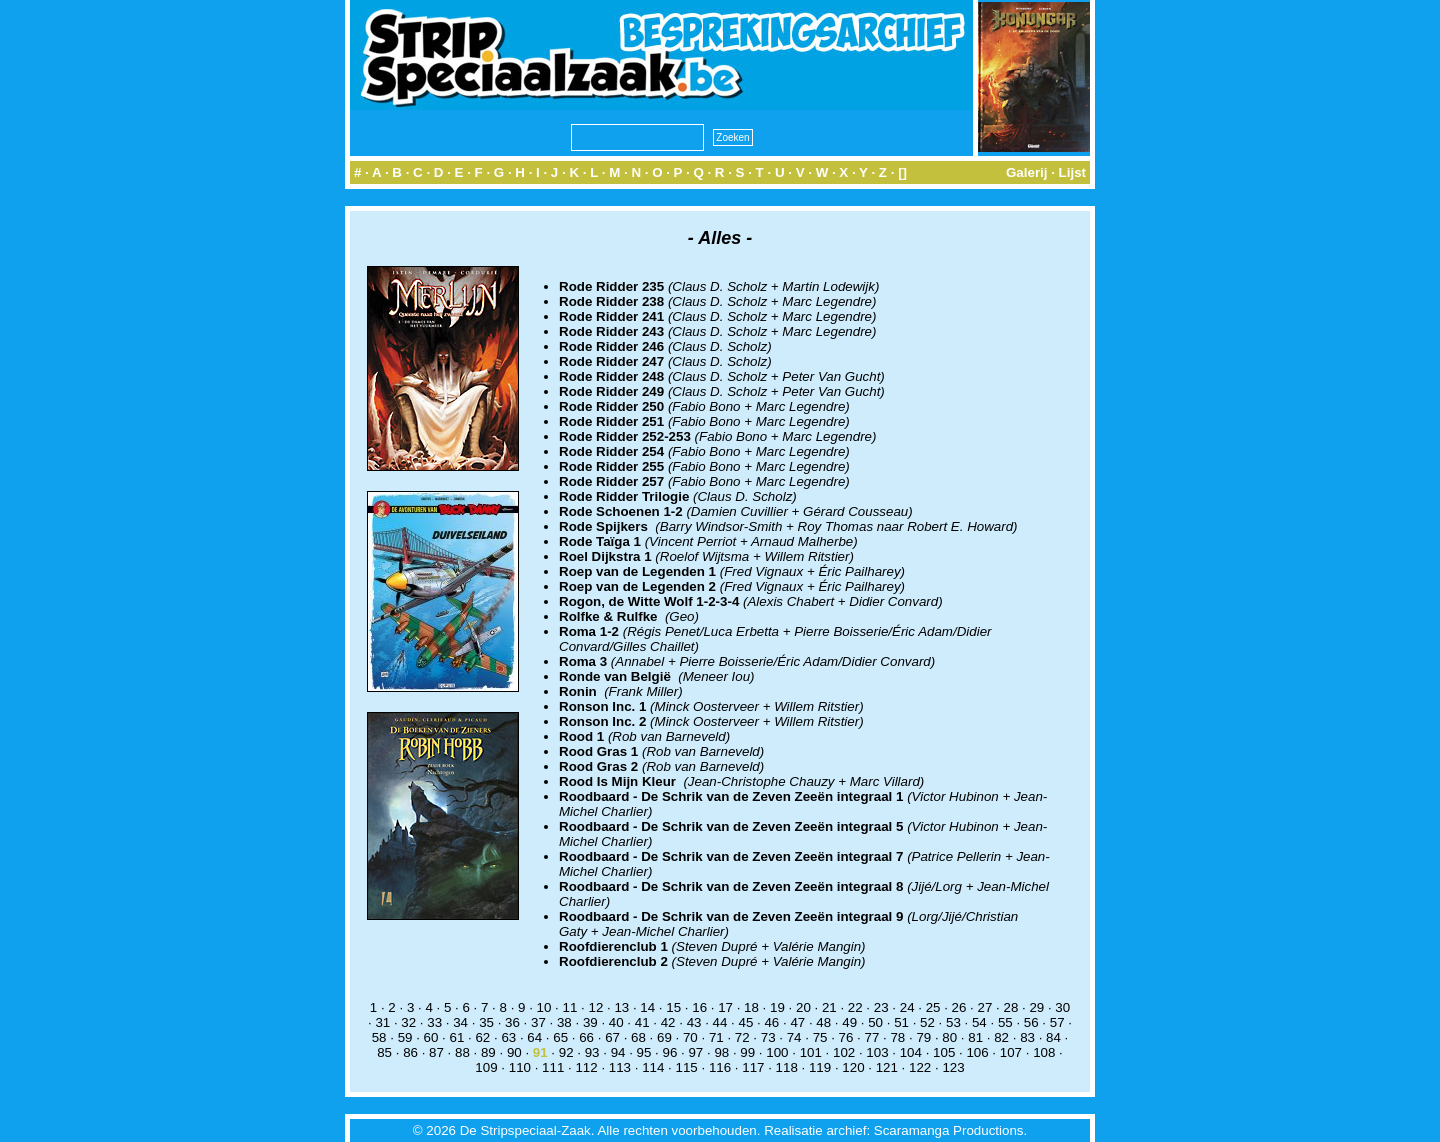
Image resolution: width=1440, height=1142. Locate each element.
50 (875, 1022)
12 (595, 1007)
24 (907, 1007)
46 (771, 1022)
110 (520, 1067)
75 (820, 1037)
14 (647, 1007)
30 (1062, 1007)
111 (553, 1067)
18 (751, 1007)
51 (901, 1022)
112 (586, 1067)
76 (846, 1037)
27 (985, 1007)
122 (920, 1067)
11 (570, 1007)
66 (586, 1037)
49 (849, 1022)
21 (829, 1007)
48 (823, 1022)
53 (953, 1022)
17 (725, 1007)
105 (944, 1052)
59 (405, 1037)
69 (664, 1037)
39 (590, 1022)
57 (1057, 1022)
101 (811, 1052)
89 (488, 1052)
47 (797, 1022)
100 (777, 1052)
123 (953, 1067)
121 (887, 1067)
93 (592, 1052)
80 (949, 1037)
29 (1036, 1007)
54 (979, 1022)
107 (1011, 1052)
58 (379, 1037)
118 (787, 1067)
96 (670, 1052)
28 (1010, 1007)
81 (975, 1037)
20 (803, 1007)
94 (618, 1052)
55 (1005, 1022)
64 (534, 1037)
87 (436, 1052)
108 (1044, 1052)
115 (687, 1067)
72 (742, 1037)
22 (855, 1007)
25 (933, 1007)
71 (716, 1037)
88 (462, 1052)
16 (699, 1007)
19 (777, 1007)
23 (881, 1007)
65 (560, 1037)
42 (668, 1022)
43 (694, 1022)
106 (977, 1052)
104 (911, 1052)
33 (434, 1022)
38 (564, 1022)
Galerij (1027, 172)
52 (927, 1022)
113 (620, 1067)
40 (616, 1022)
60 (431, 1037)
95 (644, 1052)
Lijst (1072, 172)
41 (642, 1022)
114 (653, 1067)
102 (844, 1052)
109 (486, 1067)
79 (923, 1037)
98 (721, 1052)
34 (460, 1022)
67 (612, 1037)
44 (720, 1022)
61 (457, 1037)
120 (853, 1067)
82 (1001, 1037)
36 (512, 1022)
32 (408, 1022)
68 (638, 1037)
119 (820, 1067)
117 (753, 1067)
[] (902, 172)
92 (566, 1052)
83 (1027, 1037)
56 (1031, 1022)
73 (768, 1037)
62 (482, 1037)
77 (872, 1037)
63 (508, 1037)
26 (959, 1007)
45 (746, 1022)
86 (410, 1052)
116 (720, 1067)
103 (877, 1052)
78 (897, 1037)
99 (747, 1052)
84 (1053, 1037)
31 (382, 1022)
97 (695, 1052)
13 (621, 1007)
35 (486, 1022)
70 (690, 1037)
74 (794, 1037)
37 (538, 1022)
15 (673, 1007)
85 (384, 1052)
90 (514, 1052)
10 (544, 1007)
